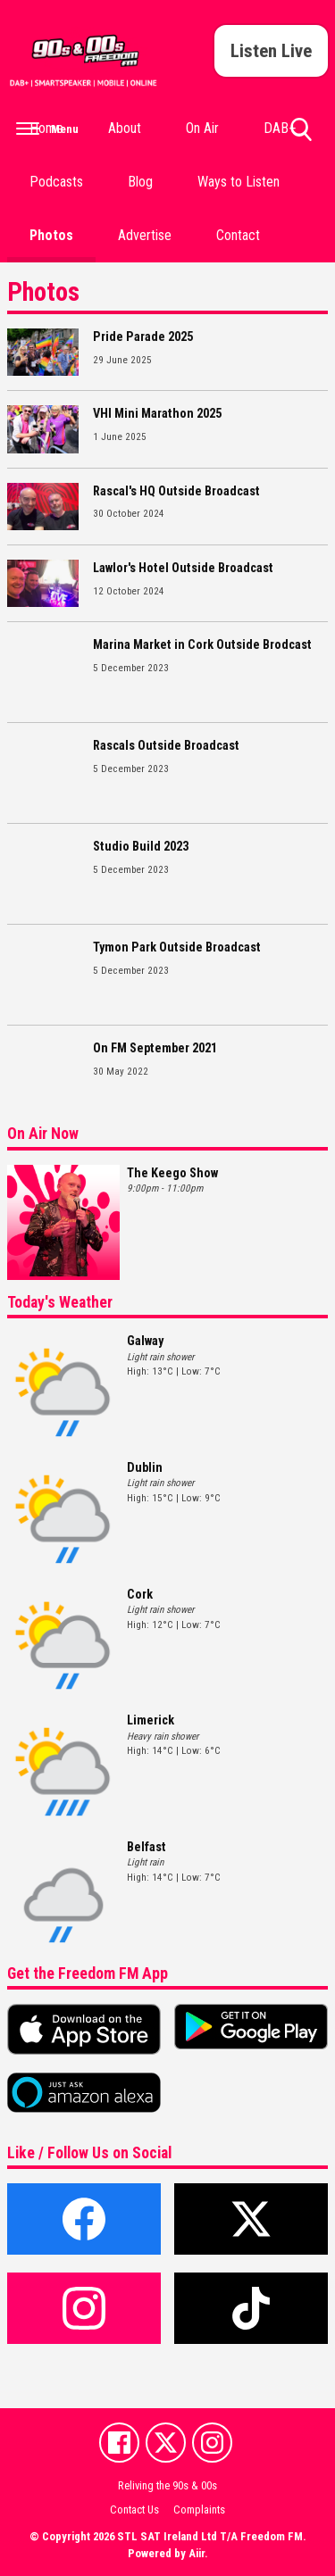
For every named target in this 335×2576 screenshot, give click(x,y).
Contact (238, 235)
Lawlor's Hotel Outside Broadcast (183, 568)
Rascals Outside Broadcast (166, 745)
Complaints (199, 2509)
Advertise (145, 235)
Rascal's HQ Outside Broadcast (176, 491)
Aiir (196, 2553)
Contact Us (134, 2509)
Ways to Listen (238, 181)
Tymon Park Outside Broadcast (177, 947)
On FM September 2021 (155, 1048)
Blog (140, 181)
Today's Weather (60, 1302)
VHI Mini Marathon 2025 (157, 413)
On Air (202, 128)
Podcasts (56, 181)
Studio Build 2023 (140, 846)
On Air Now (43, 1134)
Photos (51, 235)
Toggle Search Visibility (301, 136)
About (124, 128)
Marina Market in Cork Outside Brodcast (202, 644)
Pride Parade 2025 (143, 337)
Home (46, 128)
